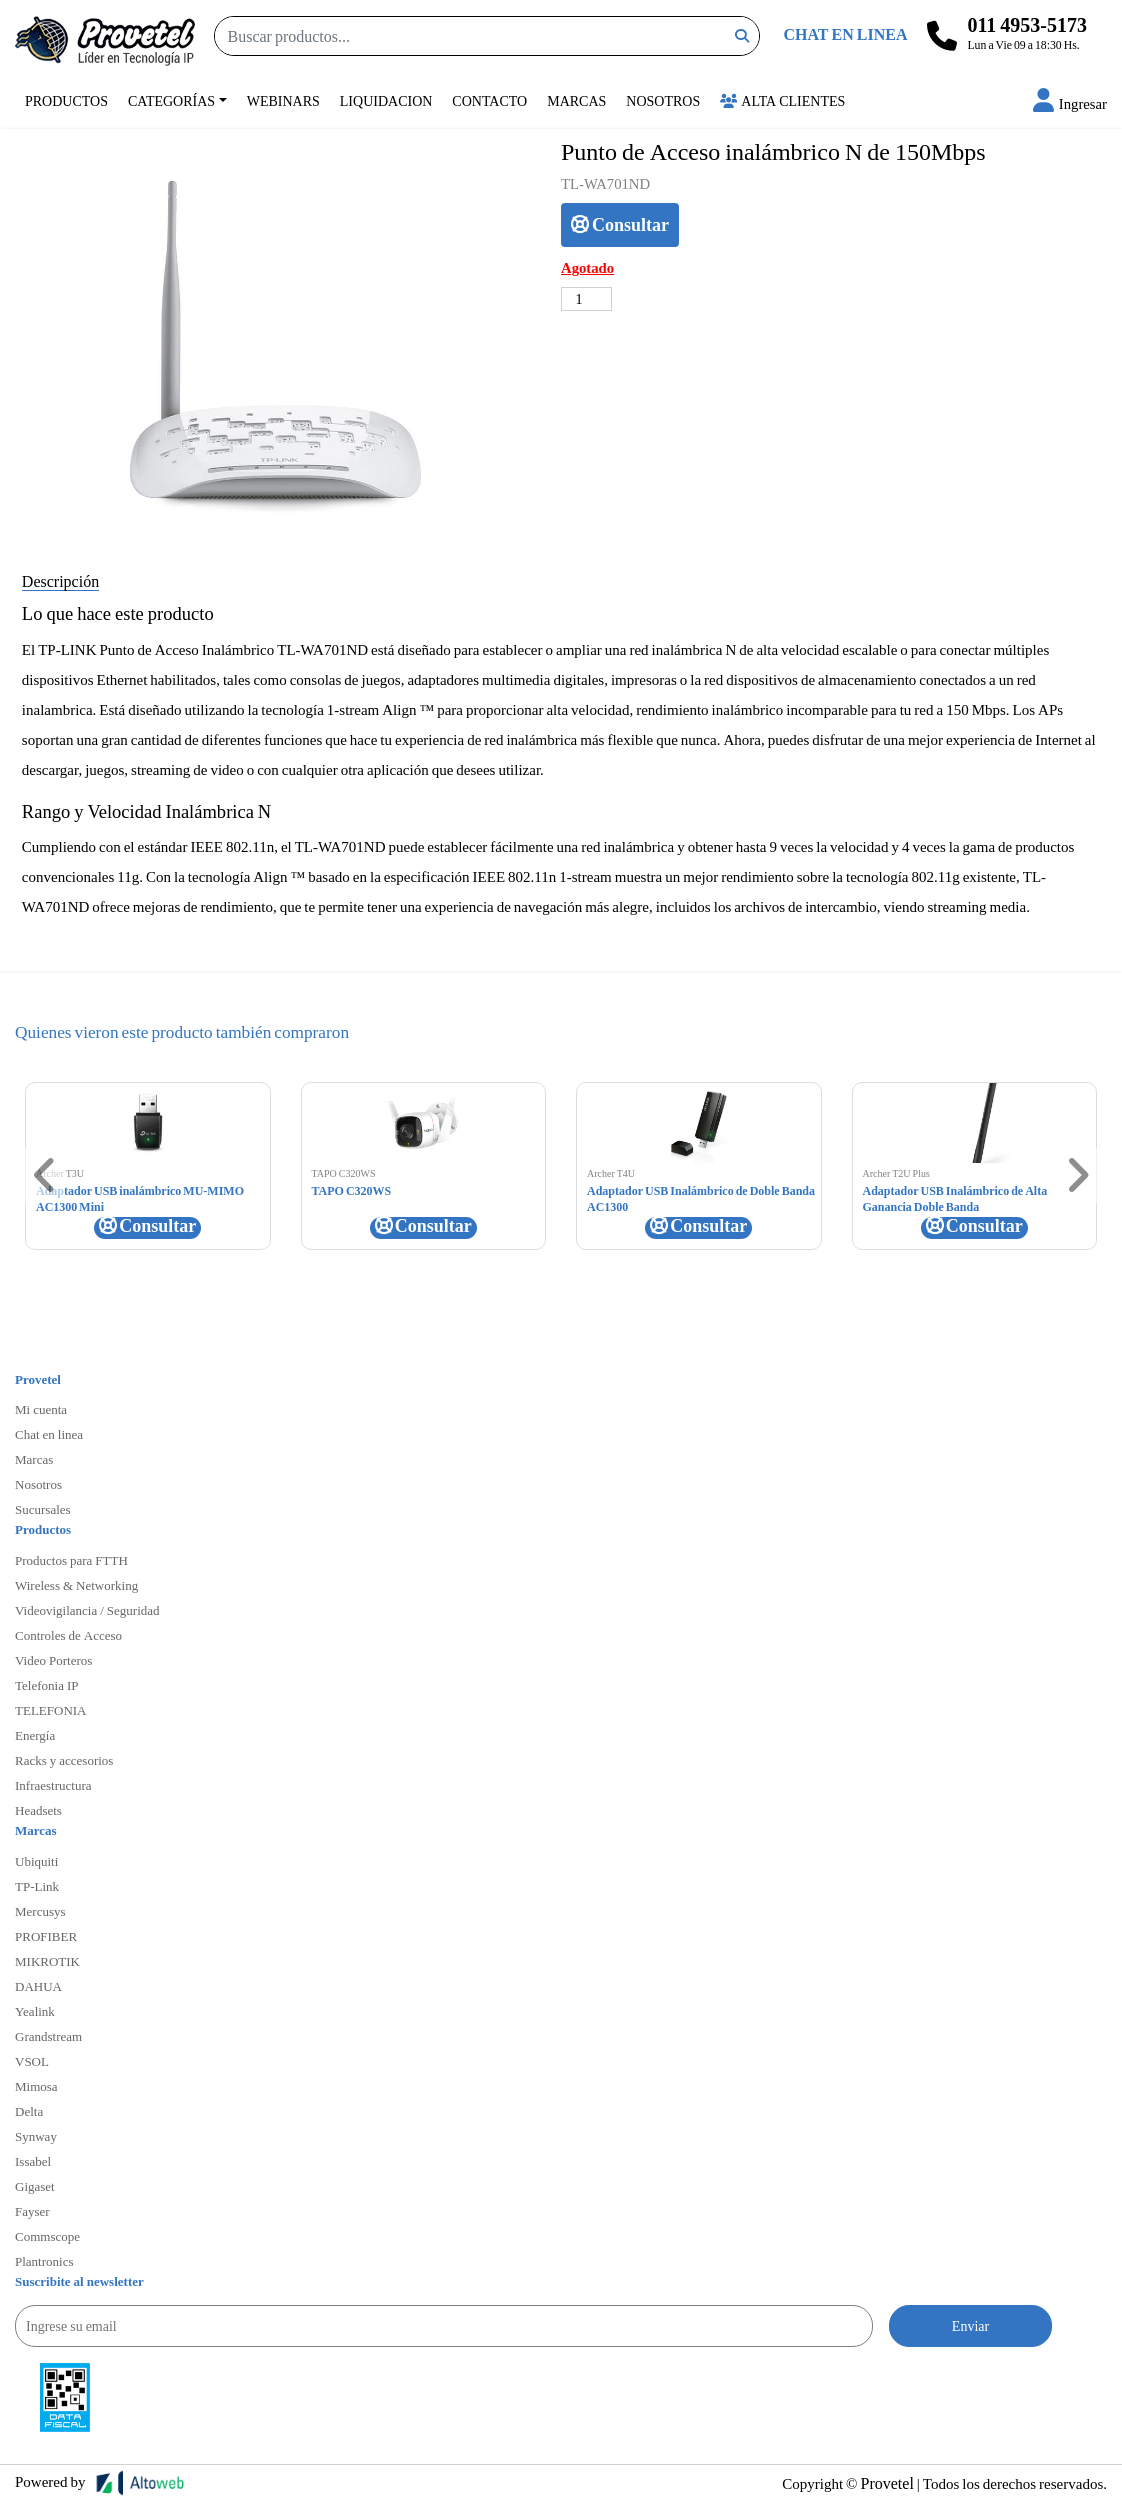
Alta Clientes (782, 100)
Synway (36, 2136)
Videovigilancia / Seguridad (87, 1610)
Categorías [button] (171, 100)
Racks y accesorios (64, 1760)
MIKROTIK (47, 1961)
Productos (66, 100)
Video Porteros (53, 1660)
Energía (35, 1735)
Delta (29, 2111)
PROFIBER (46, 1936)
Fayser (32, 2211)
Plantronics (44, 2261)
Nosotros (663, 100)
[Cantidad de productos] (586, 299)
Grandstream (48, 2036)
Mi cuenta (41, 1409)
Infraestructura (53, 1785)
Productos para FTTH (71, 1560)
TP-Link (37, 1886)
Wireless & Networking (76, 1585)
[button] (1070, 103)
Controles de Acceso (68, 1635)
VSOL (32, 2061)
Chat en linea (49, 1434)
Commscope (47, 2236)
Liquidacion (386, 100)
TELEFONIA (51, 1710)
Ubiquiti (36, 1861)
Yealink (35, 2011)
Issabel (33, 2161)
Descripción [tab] (60, 580)
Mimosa (36, 2086)
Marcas (576, 100)
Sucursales (43, 1509)
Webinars (283, 100)
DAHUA (38, 1986)
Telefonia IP (46, 1685)
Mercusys (40, 1911)
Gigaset (35, 2186)
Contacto (489, 100)
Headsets (38, 1810)
